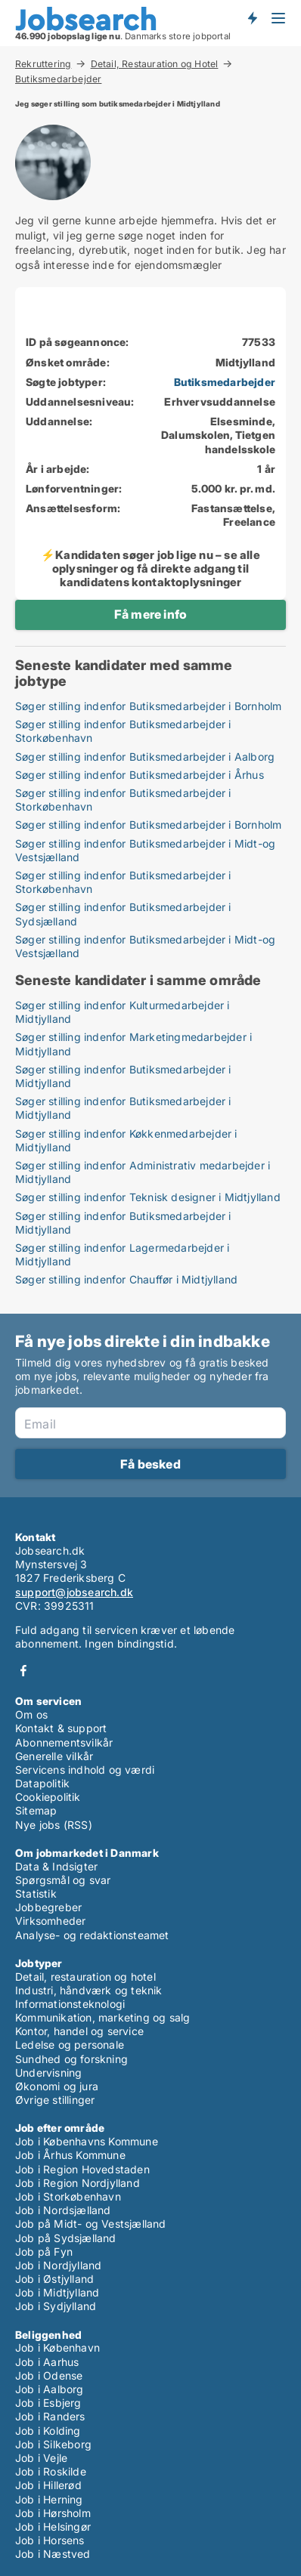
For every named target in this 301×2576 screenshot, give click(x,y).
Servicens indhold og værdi (84, 1769)
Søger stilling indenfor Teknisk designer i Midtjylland (148, 1197)
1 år (266, 468)
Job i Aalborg (49, 2389)
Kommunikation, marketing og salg (102, 2017)
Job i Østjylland (54, 2278)
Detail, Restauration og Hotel (155, 63)
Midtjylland (245, 362)
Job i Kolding (48, 2430)
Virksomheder (50, 1920)
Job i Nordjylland (58, 2265)
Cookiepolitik (48, 1796)
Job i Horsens (50, 2540)
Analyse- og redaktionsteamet (92, 1935)
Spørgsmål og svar (62, 1879)
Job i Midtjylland (57, 2292)
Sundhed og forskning (71, 2058)
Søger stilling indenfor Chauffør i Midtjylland (126, 1279)
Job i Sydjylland (55, 2306)
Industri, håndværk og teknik (89, 1990)
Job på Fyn (44, 2251)
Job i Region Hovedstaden (82, 2169)
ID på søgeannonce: (77, 341)
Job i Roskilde (50, 2471)
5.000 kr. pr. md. (233, 488)
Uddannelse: (59, 421)
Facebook (23, 1670)
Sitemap (36, 1810)
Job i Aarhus (47, 2361)
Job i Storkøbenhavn (68, 2196)
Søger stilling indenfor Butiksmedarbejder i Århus (139, 774)
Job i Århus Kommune (70, 2154)
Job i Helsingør (53, 2526)
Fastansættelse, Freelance (233, 515)
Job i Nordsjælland (63, 2210)
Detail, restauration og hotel (85, 1976)
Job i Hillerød (48, 2485)
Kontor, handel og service (79, 2031)
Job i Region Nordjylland (77, 2182)
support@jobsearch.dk (74, 1592)
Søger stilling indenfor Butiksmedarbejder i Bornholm (148, 706)
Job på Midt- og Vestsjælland (90, 2223)
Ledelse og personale (69, 2044)
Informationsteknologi (70, 2003)
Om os (31, 1714)
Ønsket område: (68, 362)
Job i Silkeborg (53, 2444)
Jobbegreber (48, 1907)
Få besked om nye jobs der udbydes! (252, 17)
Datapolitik (42, 1783)
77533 (258, 341)
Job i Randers (50, 2416)
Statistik (36, 1893)
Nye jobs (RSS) (53, 1824)
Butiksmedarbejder (58, 79)
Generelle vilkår (54, 1756)
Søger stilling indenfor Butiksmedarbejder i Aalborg (145, 756)
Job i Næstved (53, 2553)
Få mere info (150, 614)
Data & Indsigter (56, 1866)
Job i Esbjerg (48, 2402)
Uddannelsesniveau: (80, 401)
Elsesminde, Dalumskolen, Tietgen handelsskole (218, 435)
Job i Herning (49, 2499)
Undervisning (48, 2072)
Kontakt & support (61, 1728)
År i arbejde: (58, 468)
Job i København (57, 2347)
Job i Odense (48, 2375)
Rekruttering (43, 63)
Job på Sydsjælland (65, 2238)
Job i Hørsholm (53, 2513)
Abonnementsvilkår (64, 1742)
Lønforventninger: (74, 488)
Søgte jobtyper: (66, 381)
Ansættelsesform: (73, 508)
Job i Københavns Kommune (86, 2141)
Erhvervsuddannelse (219, 401)
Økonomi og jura (56, 2086)
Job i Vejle (41, 2457)
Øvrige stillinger (55, 2099)
